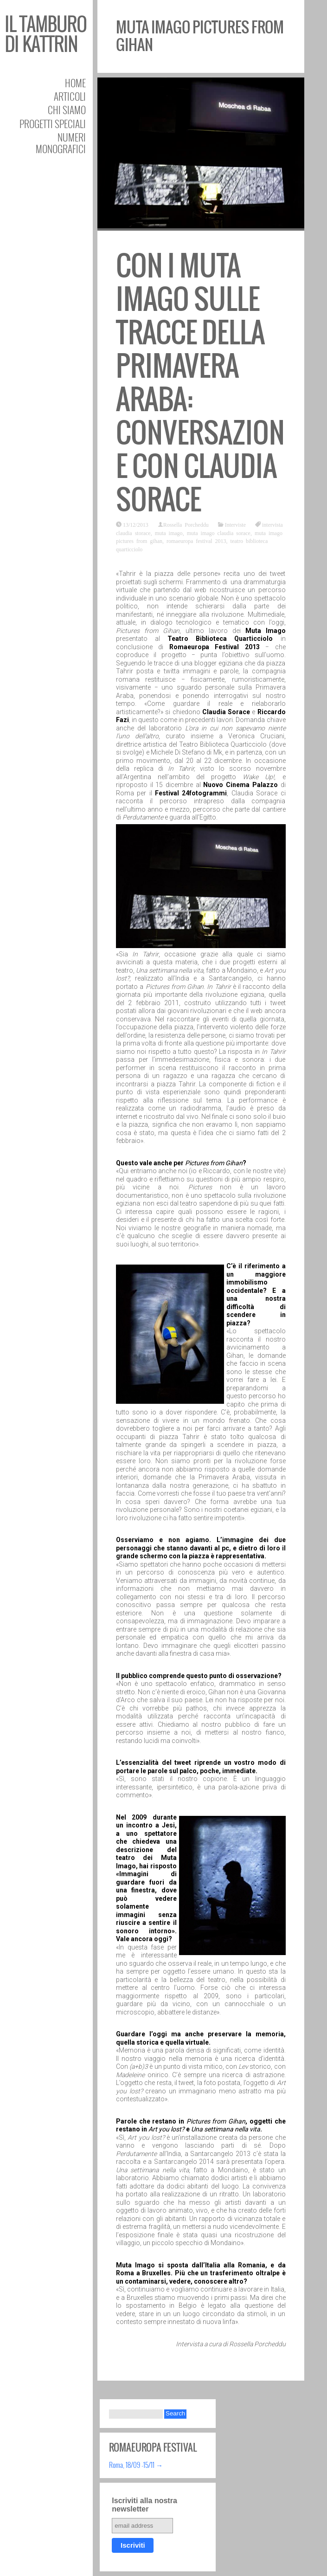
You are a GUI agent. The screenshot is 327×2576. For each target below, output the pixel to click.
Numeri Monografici (61, 143)
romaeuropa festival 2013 (196, 540)
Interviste (235, 524)
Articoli (70, 96)
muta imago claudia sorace (218, 533)
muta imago (169, 533)
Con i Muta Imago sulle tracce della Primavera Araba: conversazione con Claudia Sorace (200, 383)
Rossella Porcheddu (186, 524)
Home (75, 83)
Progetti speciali (52, 123)
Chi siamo (67, 110)
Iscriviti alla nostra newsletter (144, 2505)
